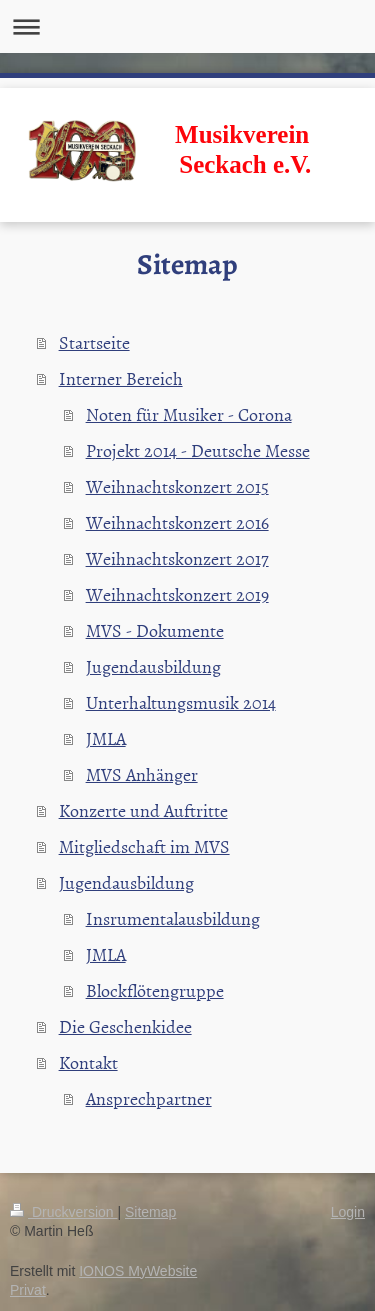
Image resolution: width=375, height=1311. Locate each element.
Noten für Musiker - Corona (189, 414)
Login (348, 1212)
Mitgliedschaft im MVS (144, 846)
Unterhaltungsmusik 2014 (181, 702)
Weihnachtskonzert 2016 (177, 522)
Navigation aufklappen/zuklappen (187, 26)
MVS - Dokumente (155, 630)
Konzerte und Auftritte (143, 810)
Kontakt (88, 1062)
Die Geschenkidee (125, 1026)
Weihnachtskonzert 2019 (177, 594)
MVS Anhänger (142, 774)
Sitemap (150, 1212)
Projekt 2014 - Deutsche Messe (198, 450)
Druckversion (63, 1212)
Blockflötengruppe (155, 990)
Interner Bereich (121, 378)
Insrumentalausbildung (173, 918)
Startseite (94, 342)
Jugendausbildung (153, 666)
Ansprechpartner (149, 1098)
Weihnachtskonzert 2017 (177, 558)
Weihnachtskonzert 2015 (177, 486)
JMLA (106, 738)
